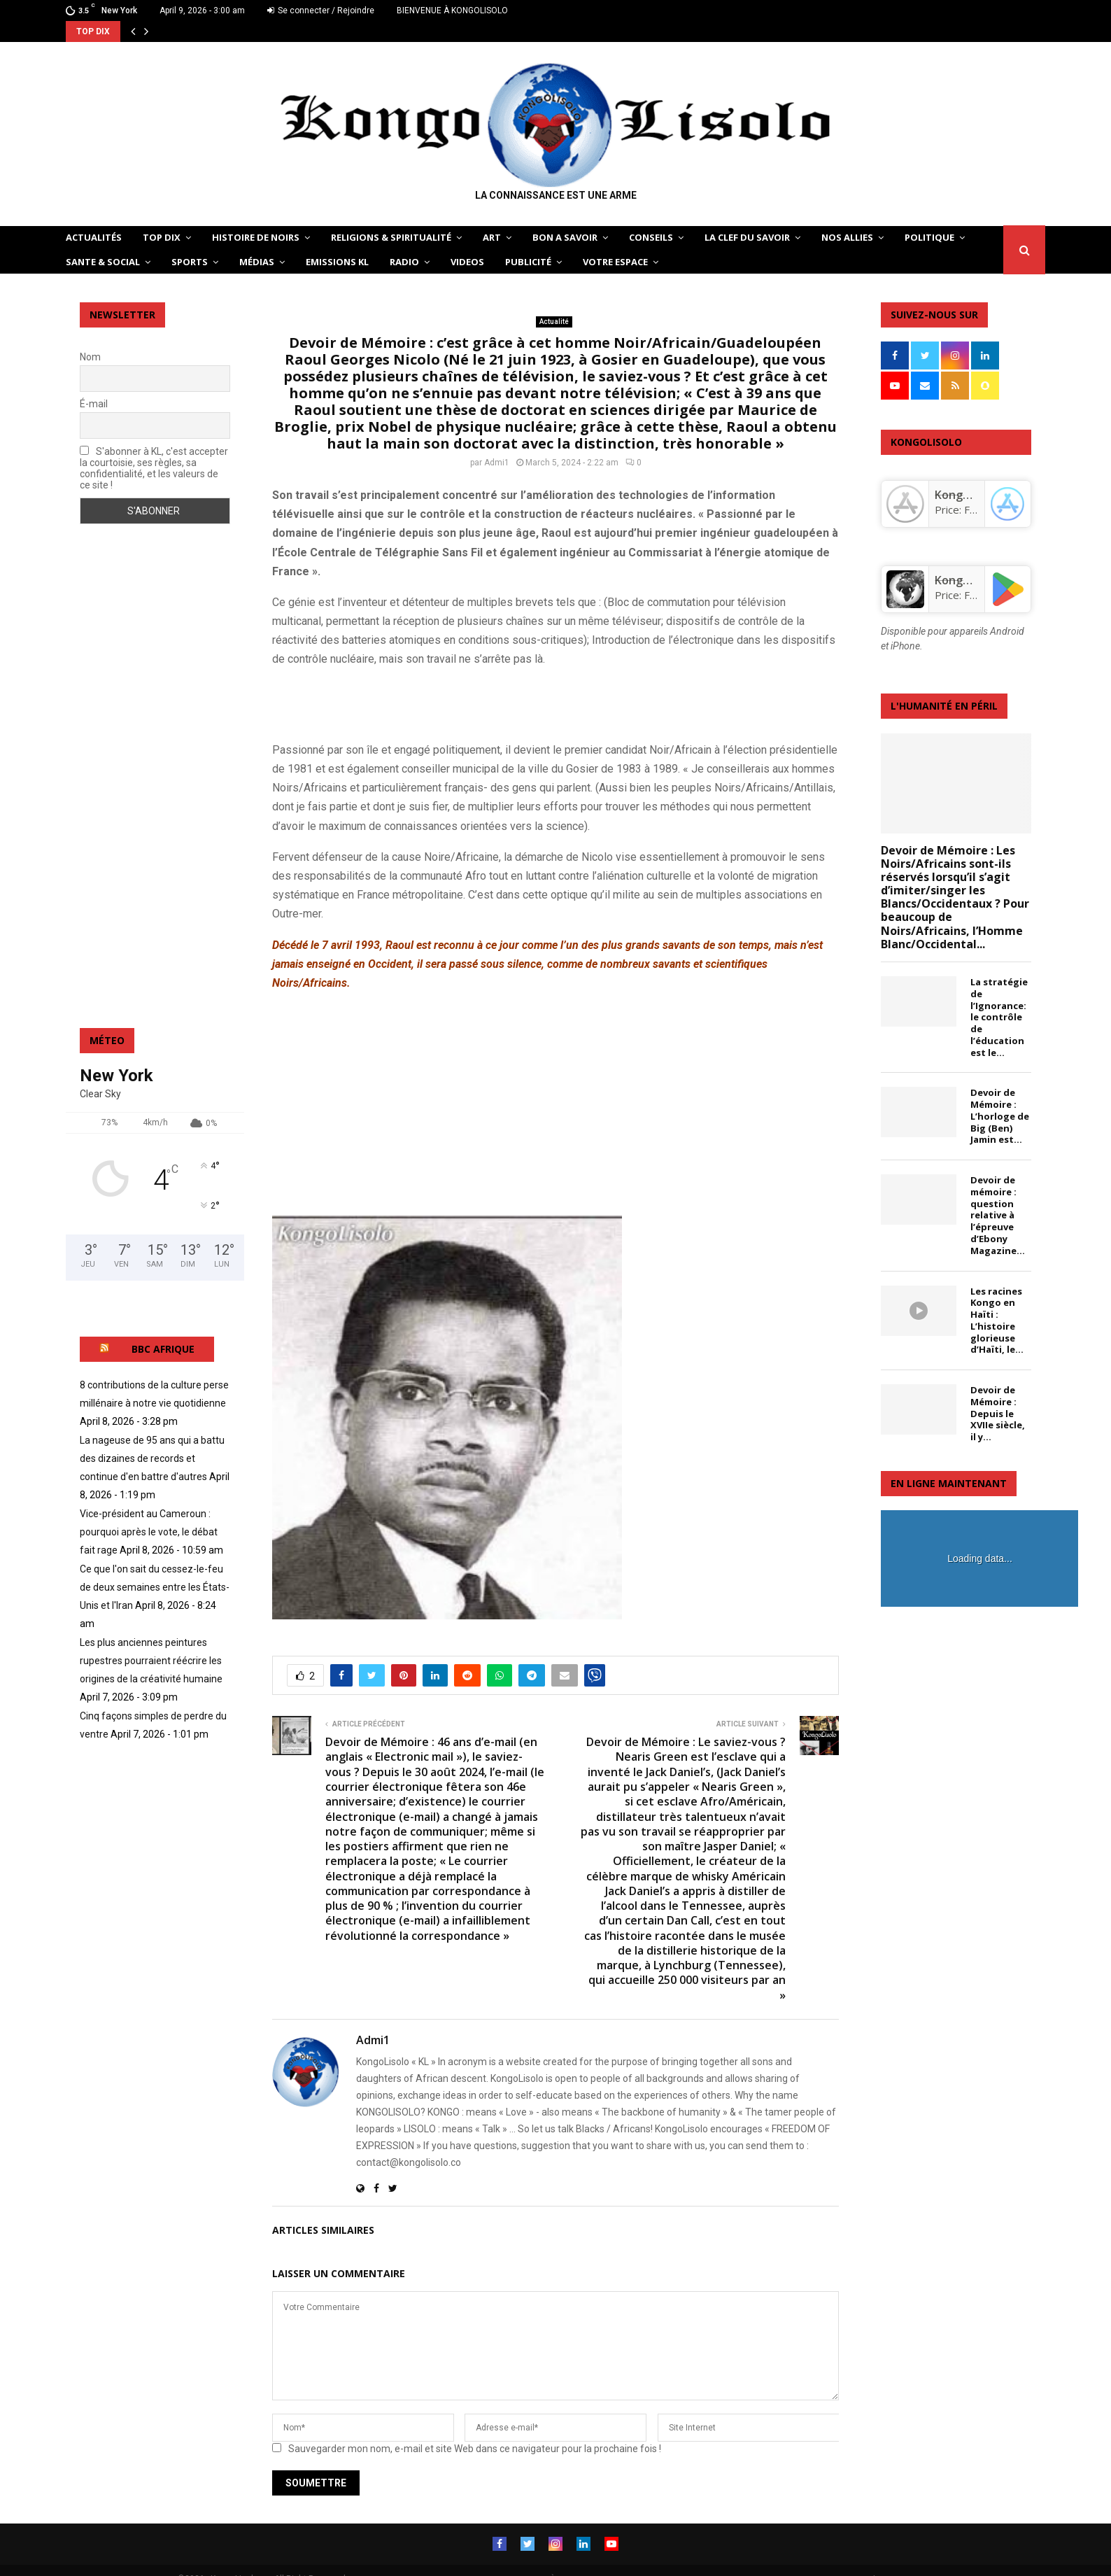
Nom (90, 357)
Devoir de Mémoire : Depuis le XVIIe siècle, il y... (997, 1413)
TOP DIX (162, 237)
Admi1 (496, 462)
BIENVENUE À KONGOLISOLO (452, 10)
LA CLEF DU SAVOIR (747, 237)
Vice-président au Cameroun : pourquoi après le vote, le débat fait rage (149, 1532)
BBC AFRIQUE (163, 1349)
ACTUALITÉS (94, 237)
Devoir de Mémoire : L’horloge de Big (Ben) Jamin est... (999, 1116)
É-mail (94, 403)
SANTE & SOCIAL (103, 261)
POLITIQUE (929, 237)
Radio (404, 261)
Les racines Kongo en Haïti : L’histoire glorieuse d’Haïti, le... (997, 1320)
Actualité (554, 321)
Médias (256, 261)
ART (492, 237)
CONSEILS (651, 237)
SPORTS (189, 261)
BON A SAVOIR (564, 237)
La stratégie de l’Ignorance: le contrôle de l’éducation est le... (999, 1017)
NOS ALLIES (847, 237)
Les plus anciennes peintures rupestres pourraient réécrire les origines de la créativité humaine (151, 1660)
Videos (467, 261)
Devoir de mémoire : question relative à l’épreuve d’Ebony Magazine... (997, 1215)
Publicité (528, 261)
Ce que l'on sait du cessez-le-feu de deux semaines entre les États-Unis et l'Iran (154, 1587)
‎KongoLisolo (967, 494)
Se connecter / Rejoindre (320, 10)
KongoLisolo (967, 580)
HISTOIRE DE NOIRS (255, 237)
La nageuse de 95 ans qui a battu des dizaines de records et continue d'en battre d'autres (152, 1458)
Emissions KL (337, 261)
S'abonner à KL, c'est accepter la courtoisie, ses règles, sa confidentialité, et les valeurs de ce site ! (154, 468)
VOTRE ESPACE (615, 261)
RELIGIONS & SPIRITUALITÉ (391, 237)
